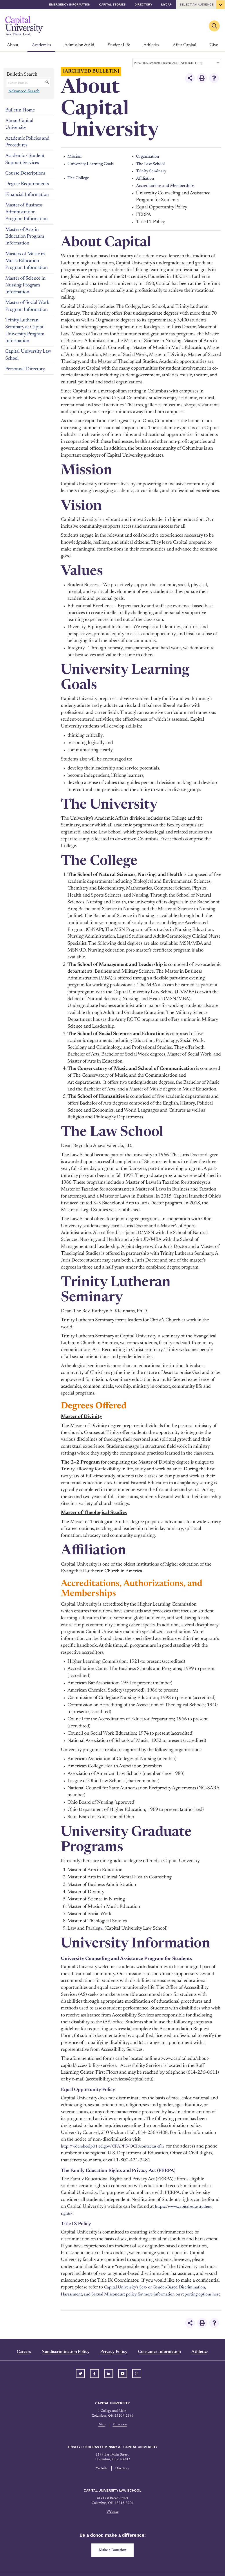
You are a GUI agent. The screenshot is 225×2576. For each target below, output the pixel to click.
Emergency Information (69, 4)
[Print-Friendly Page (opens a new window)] (202, 78)
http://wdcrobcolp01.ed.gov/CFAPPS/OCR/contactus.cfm (118, 2146)
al (102, 1928)
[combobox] (176, 63)
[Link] (24, 26)
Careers (24, 2358)
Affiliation (148, 178)
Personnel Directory (25, 369)
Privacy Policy (113, 2358)
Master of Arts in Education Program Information (24, 236)
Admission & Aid (79, 45)
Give (214, 45)
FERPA (145, 214)
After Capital (184, 45)
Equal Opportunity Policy (88, 2089)
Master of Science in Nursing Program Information (25, 285)
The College (79, 178)
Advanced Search (24, 91)
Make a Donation (112, 2560)
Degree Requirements (27, 184)
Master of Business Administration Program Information (26, 212)
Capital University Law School (28, 355)
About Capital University (19, 124)
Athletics (151, 45)
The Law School (154, 164)
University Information (135, 1944)
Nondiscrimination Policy (66, 2358)
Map (101, 2432)
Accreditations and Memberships (171, 185)
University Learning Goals (93, 164)
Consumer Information (159, 2358)
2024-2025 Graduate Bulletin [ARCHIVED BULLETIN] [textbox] (168, 63)
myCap (166, 4)
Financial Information (27, 194)
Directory (143, 4)
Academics (41, 45)
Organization (151, 156)
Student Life (119, 45)
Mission (75, 156)
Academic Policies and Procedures (27, 142)
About (12, 45)
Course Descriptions (25, 173)
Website (100, 2476)
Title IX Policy (76, 2224)
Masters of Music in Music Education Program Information (26, 261)
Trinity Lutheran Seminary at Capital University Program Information (25, 330)
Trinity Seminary (155, 171)
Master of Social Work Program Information (27, 306)
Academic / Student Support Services (24, 159)
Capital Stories (112, 4)
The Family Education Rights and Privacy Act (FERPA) (118, 2170)
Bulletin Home (20, 110)
